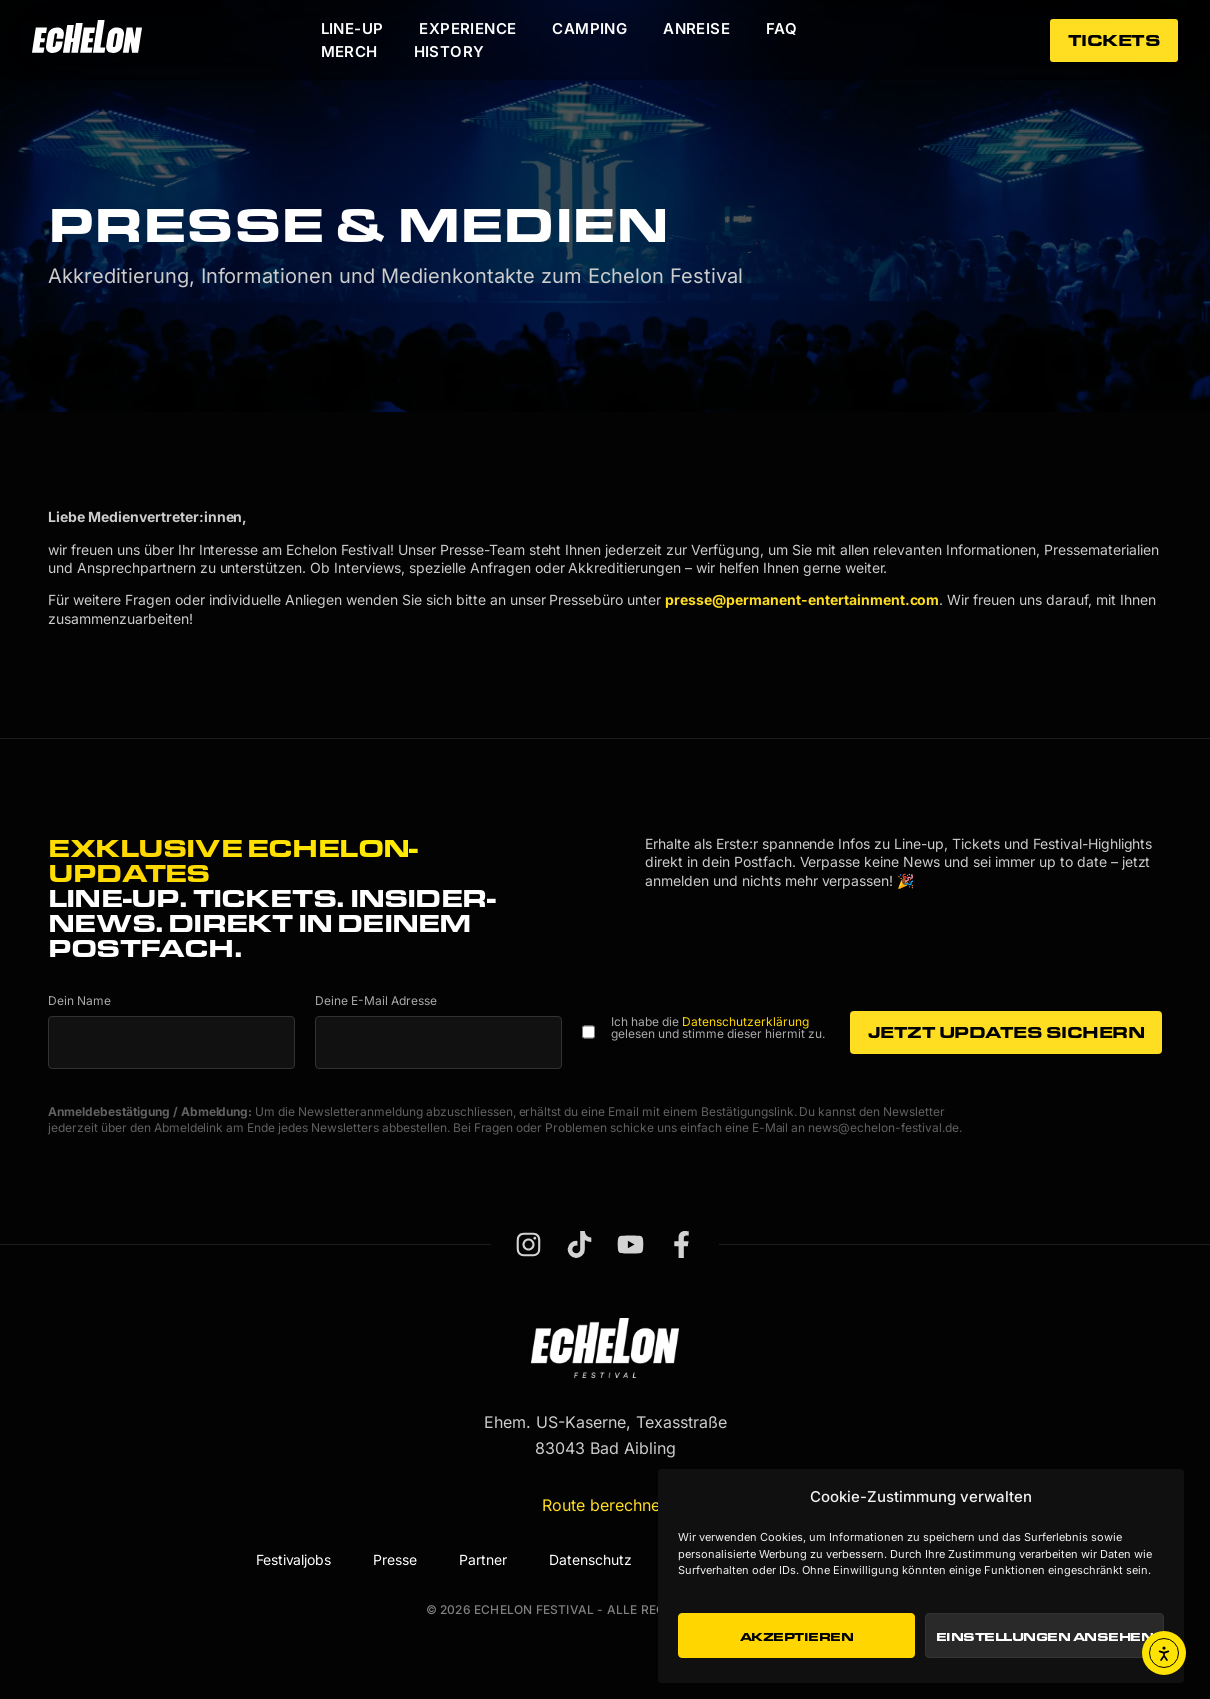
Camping (589, 28)
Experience (467, 28)
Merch (349, 51)
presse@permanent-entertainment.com (802, 599)
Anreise (696, 28)
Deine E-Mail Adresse (376, 1001)
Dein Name (79, 1001)
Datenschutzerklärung (745, 1021)
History (449, 51)
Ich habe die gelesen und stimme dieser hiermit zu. (718, 1028)
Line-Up (352, 28)
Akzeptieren (797, 1636)
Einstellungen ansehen (1045, 1636)
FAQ (781, 28)
